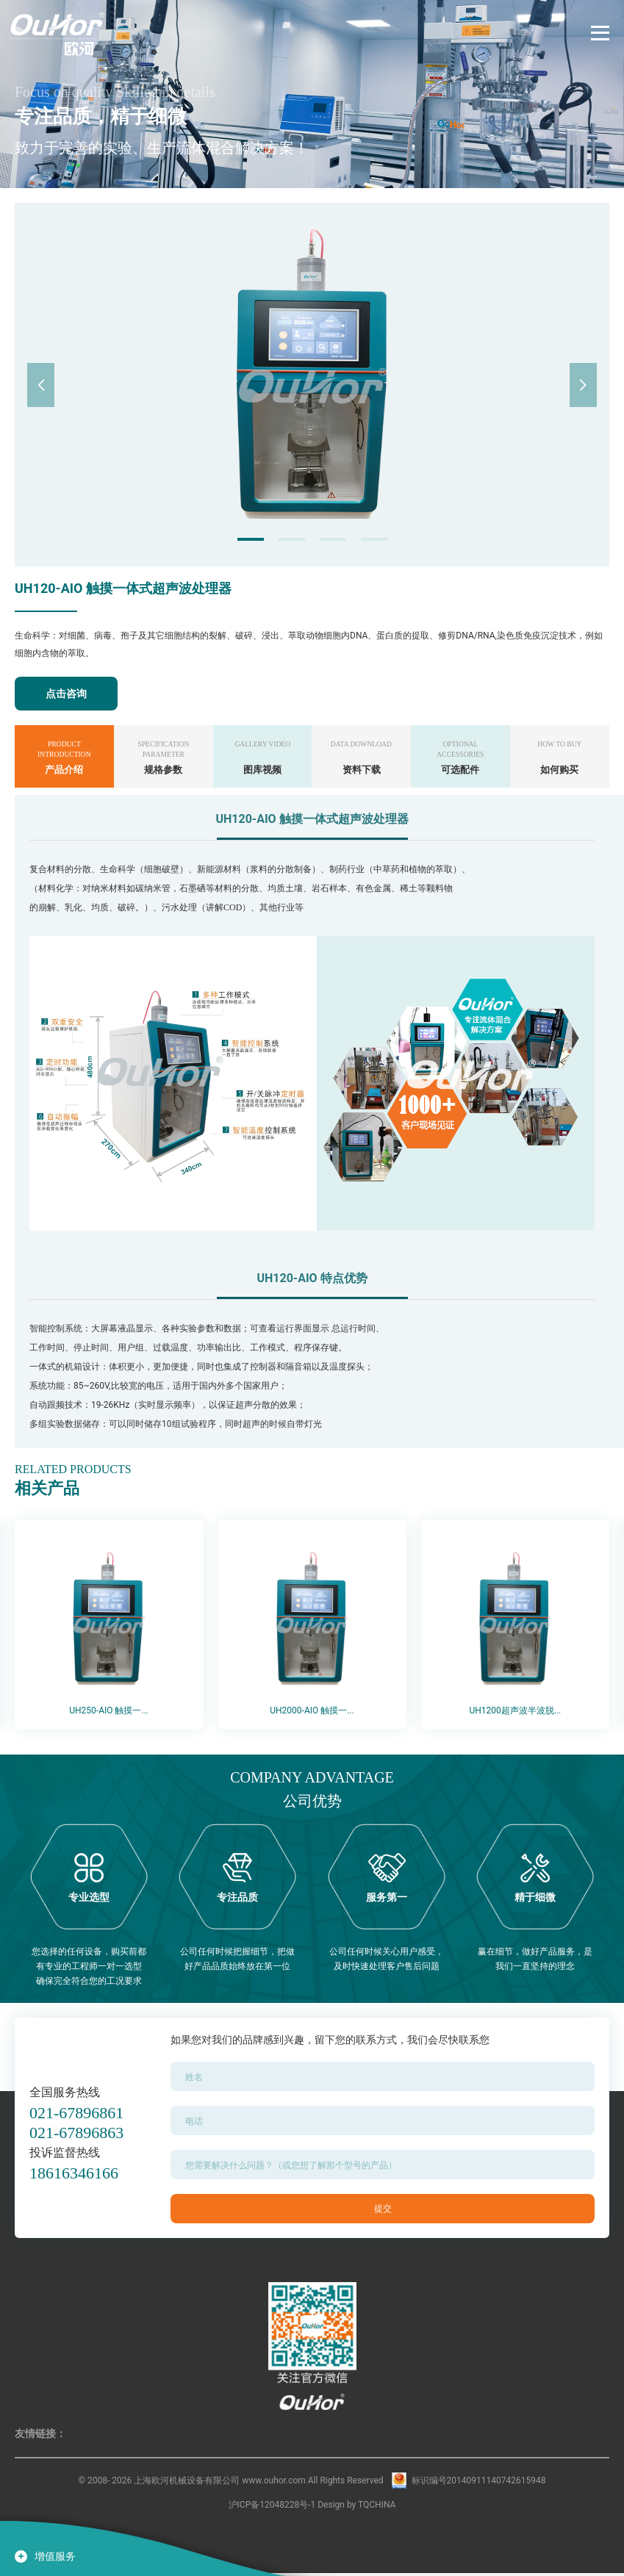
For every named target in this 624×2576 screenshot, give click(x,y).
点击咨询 (66, 693)
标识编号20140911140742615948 (479, 2483)
